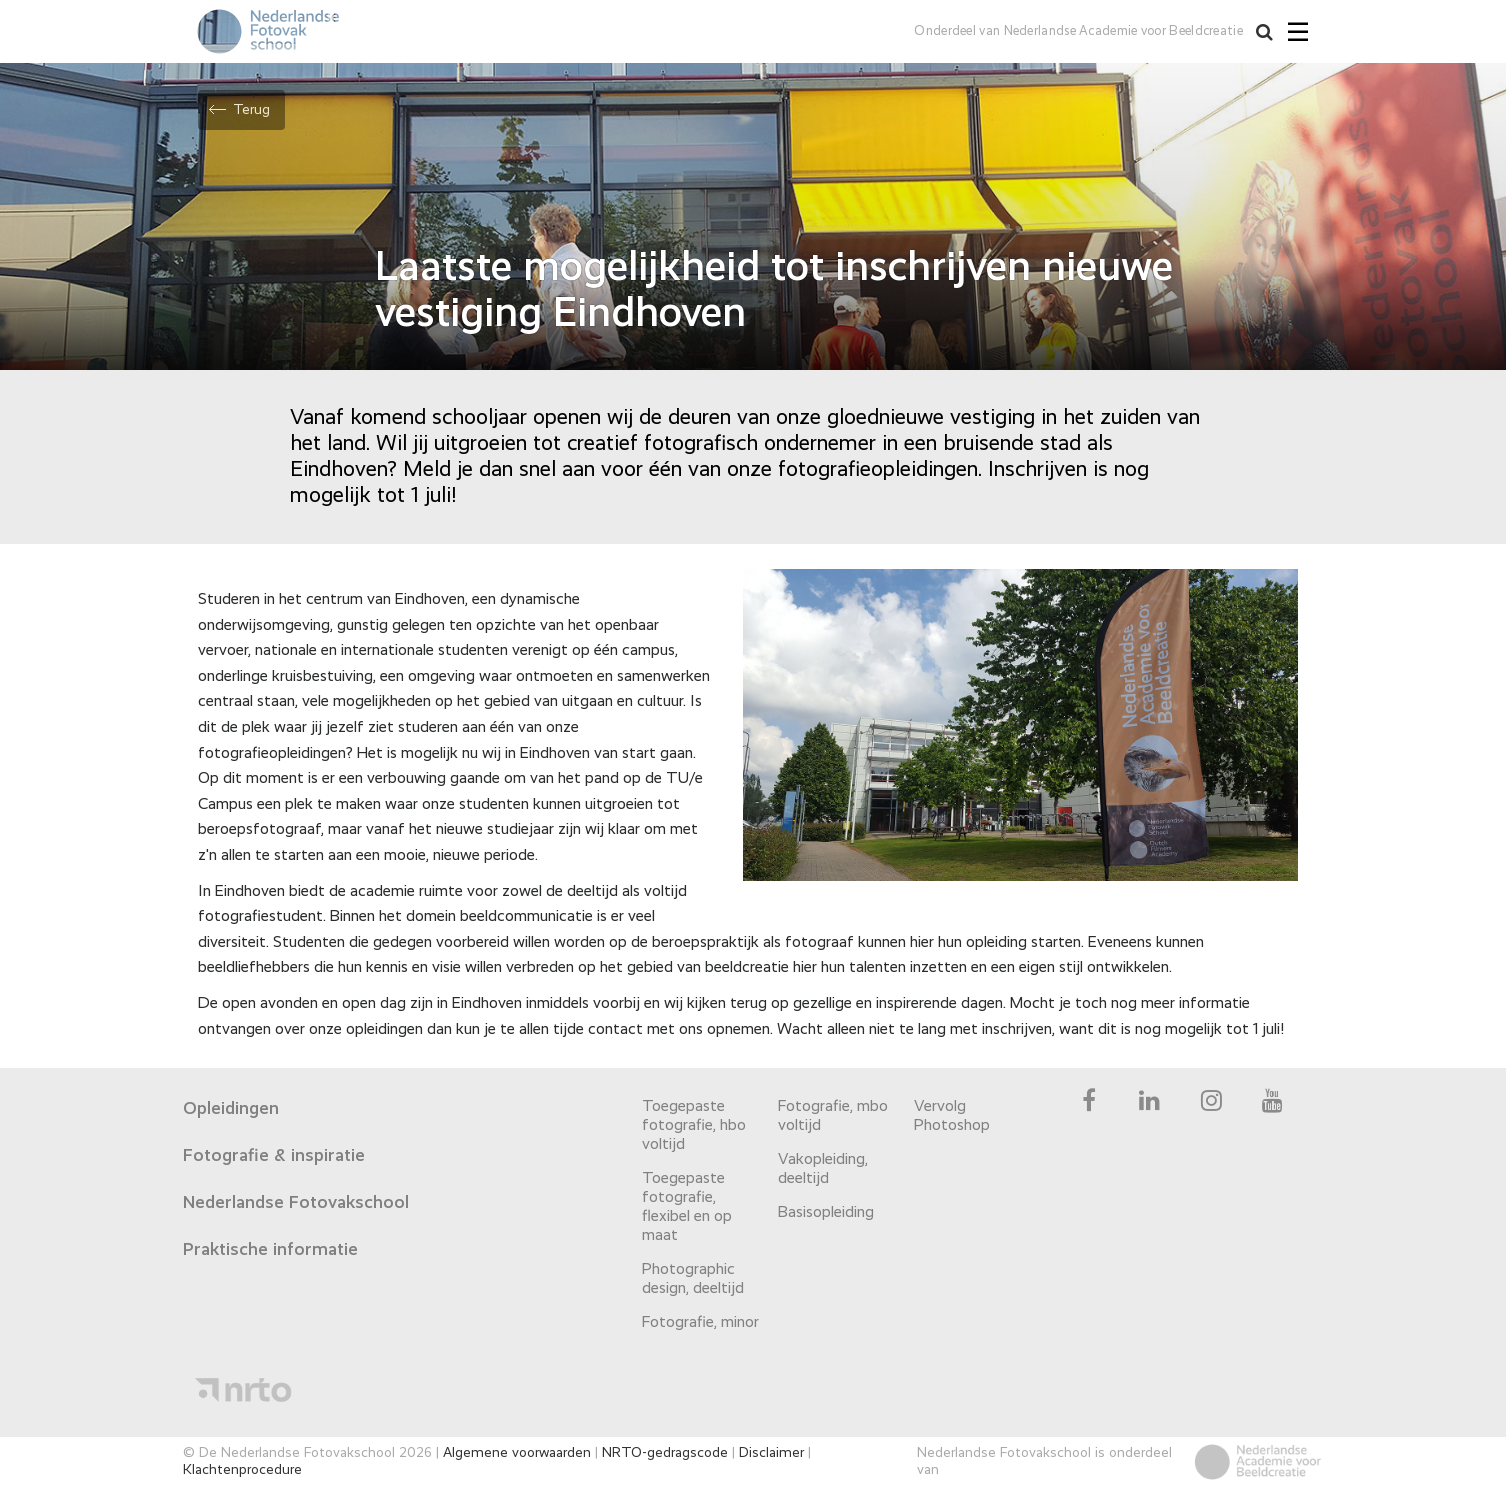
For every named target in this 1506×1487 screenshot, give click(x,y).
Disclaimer (771, 1453)
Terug (251, 110)
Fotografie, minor (700, 1323)
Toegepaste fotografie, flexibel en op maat (687, 1207)
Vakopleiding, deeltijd (823, 1169)
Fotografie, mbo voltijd (833, 1116)
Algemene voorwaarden (517, 1453)
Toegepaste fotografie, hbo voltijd (694, 1126)
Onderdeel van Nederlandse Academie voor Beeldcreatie (1078, 31)
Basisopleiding (826, 1213)
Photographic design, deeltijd (693, 1279)
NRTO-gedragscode (665, 1453)
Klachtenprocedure (242, 1470)
